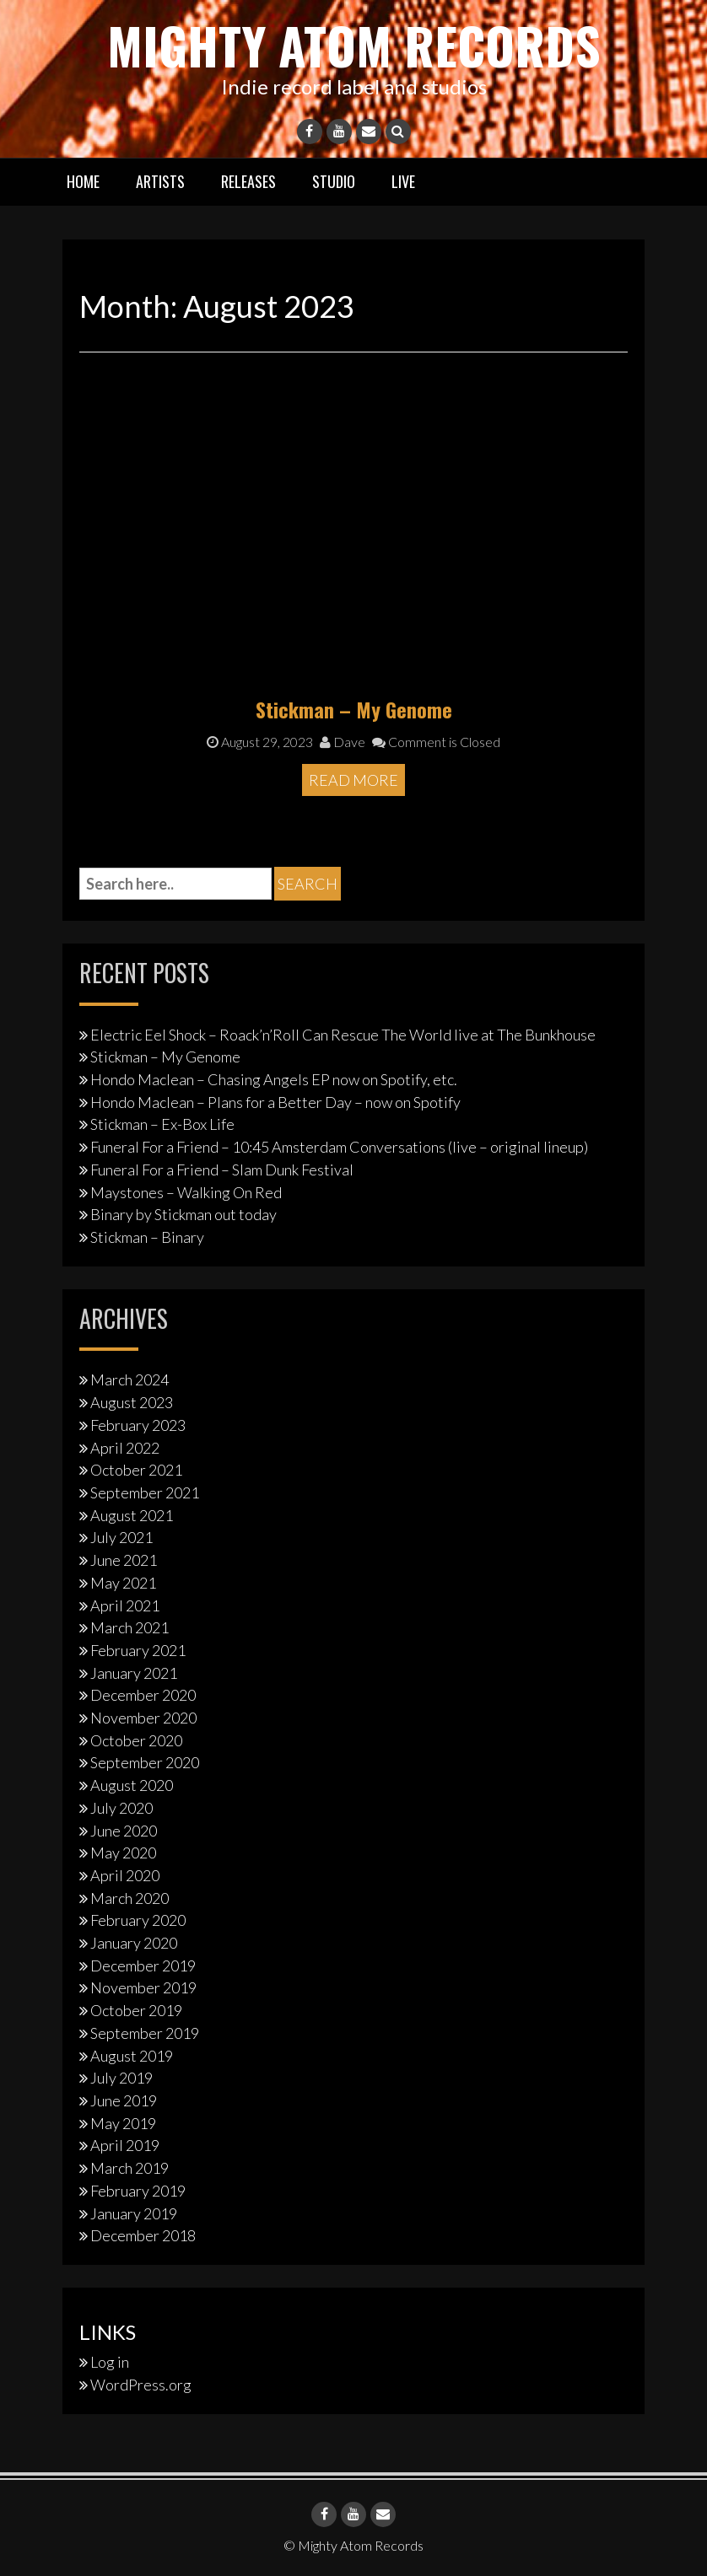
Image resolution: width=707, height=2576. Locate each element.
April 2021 (124, 1604)
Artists (160, 181)
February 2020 (138, 1920)
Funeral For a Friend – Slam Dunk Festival (222, 1169)
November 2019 (143, 1987)
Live (403, 181)
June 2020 (123, 1829)
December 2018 (143, 2235)
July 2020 (121, 1808)
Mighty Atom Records (353, 44)
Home (83, 181)
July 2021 (121, 1537)
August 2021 (131, 1515)
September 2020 (144, 1762)
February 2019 (138, 2190)
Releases (248, 181)
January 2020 (133, 1942)
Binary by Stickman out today (183, 1214)
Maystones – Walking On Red (186, 1191)
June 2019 (123, 2100)
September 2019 (144, 2033)
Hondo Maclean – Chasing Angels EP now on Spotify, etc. (273, 1079)
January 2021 (133, 1672)
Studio (333, 181)
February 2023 (138, 1425)
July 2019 (121, 2077)
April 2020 (124, 1875)
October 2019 (136, 2010)
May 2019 (123, 2123)
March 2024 (129, 1379)
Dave (342, 742)
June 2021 (123, 1560)
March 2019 (129, 2168)
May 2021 (123, 1582)
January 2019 (133, 2212)
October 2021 (136, 1469)
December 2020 (143, 1695)
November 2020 (143, 1717)
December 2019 (143, 1965)
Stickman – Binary (147, 1237)
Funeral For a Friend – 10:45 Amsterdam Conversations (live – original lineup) (339, 1146)
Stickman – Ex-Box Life (162, 1124)
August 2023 (131, 1402)
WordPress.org (141, 2384)
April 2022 (124, 1447)
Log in (109, 2362)
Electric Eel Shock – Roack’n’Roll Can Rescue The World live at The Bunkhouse (343, 1033)
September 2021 (144, 1492)
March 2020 (129, 1897)
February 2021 (138, 1650)
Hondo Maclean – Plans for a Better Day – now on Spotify (275, 1102)
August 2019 (131, 2055)
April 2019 (124, 2145)
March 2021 (129, 1627)
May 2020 (123, 1852)
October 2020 (136, 1740)
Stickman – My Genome (354, 708)
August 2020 (131, 1785)
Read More (353, 780)
